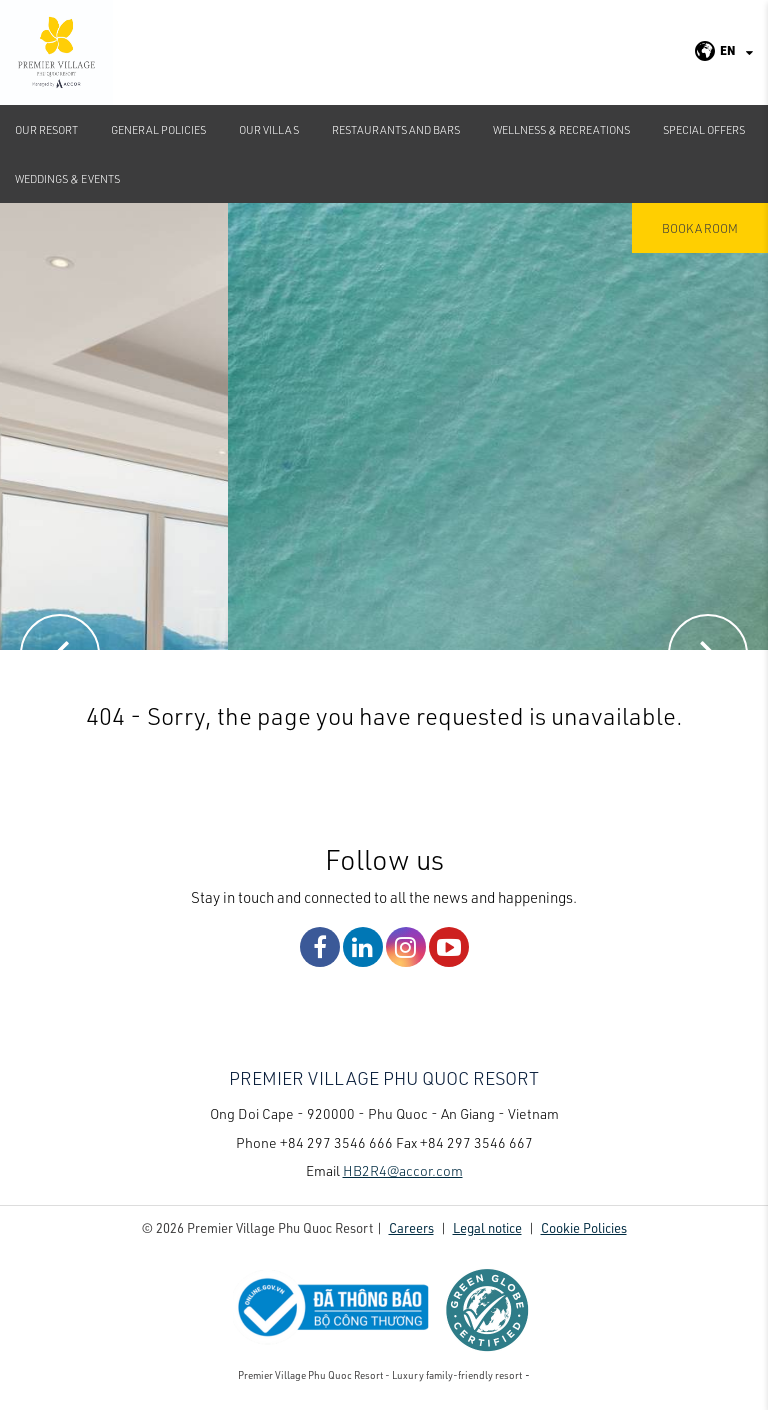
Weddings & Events (67, 178)
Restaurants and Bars (396, 129)
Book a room (700, 228)
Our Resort (46, 129)
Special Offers (704, 129)
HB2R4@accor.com (403, 1170)
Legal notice (487, 1227)
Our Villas (269, 129)
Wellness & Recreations (561, 129)
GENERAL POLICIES (158, 129)
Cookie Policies (584, 1227)
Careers (411, 1227)
